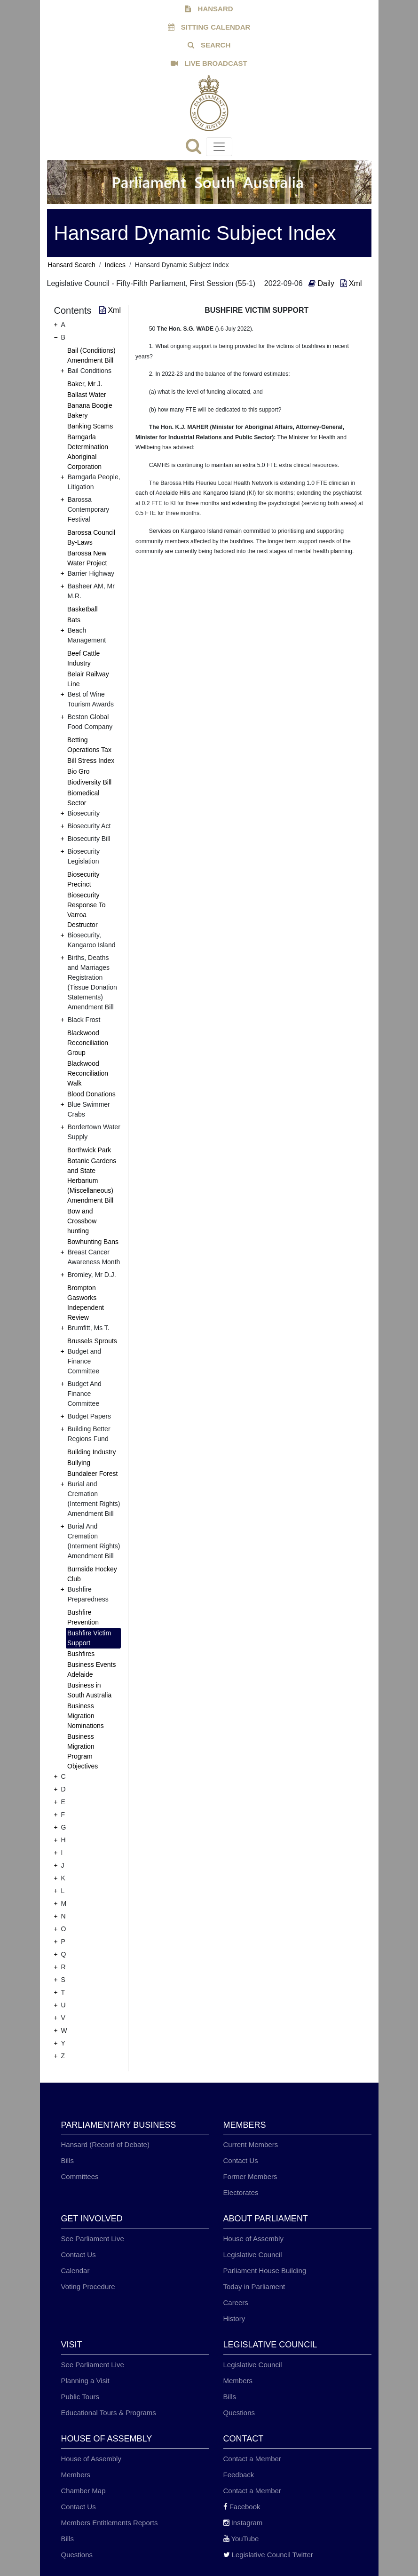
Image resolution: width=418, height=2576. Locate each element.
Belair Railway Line (88, 679)
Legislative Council (252, 2255)
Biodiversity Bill (89, 782)
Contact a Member (252, 2459)
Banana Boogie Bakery (89, 410)
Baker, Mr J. (85, 384)
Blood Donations (91, 1094)
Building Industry (91, 1452)
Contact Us (240, 2160)
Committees (80, 2176)
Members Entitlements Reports (109, 2523)
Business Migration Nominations (85, 1715)
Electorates (241, 2192)
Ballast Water (86, 394)
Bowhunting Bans (92, 1241)
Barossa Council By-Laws (91, 537)
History (234, 2318)
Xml (351, 283)
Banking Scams (90, 426)
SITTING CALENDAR (209, 27)
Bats (73, 620)
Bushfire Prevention (83, 1617)
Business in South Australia (89, 1690)
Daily (322, 283)
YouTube (241, 2539)
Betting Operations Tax (89, 744)
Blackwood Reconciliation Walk (87, 1073)
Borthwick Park (89, 1150)
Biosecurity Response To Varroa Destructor (86, 909)
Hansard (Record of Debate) (105, 2144)
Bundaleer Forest (92, 1473)
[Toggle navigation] (219, 146)
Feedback (238, 2475)
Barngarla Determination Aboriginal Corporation (87, 451)
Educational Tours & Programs (108, 2413)
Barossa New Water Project (87, 558)
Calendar (75, 2271)
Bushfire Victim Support (89, 1638)
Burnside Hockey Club (92, 1574)
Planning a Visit (85, 2381)
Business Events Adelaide (91, 1669)
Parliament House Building (265, 2271)
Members (238, 2381)
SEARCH (209, 45)
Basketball (82, 609)
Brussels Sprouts (92, 1341)
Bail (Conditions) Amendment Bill (91, 355)
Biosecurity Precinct (83, 879)
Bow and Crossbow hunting (81, 1221)
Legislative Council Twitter (268, 2555)
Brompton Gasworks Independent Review (85, 1302)
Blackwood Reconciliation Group (87, 1042)
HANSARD (209, 9)
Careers (235, 2303)
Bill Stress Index (90, 760)
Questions (239, 2413)
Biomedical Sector (83, 798)
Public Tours (80, 2397)
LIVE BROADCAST (209, 63)
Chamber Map (83, 2491)
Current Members (250, 2144)
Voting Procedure (88, 2287)
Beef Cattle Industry (83, 658)
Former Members (250, 2176)
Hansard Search (71, 265)
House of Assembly (253, 2239)
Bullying (78, 1462)
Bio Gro (78, 771)
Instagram (243, 2523)
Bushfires (81, 1653)
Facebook (241, 2507)
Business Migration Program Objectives (82, 1751)
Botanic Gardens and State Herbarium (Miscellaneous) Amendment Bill (91, 1180)
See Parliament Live (92, 2239)
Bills (67, 2160)
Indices (115, 265)
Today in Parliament (254, 2287)
